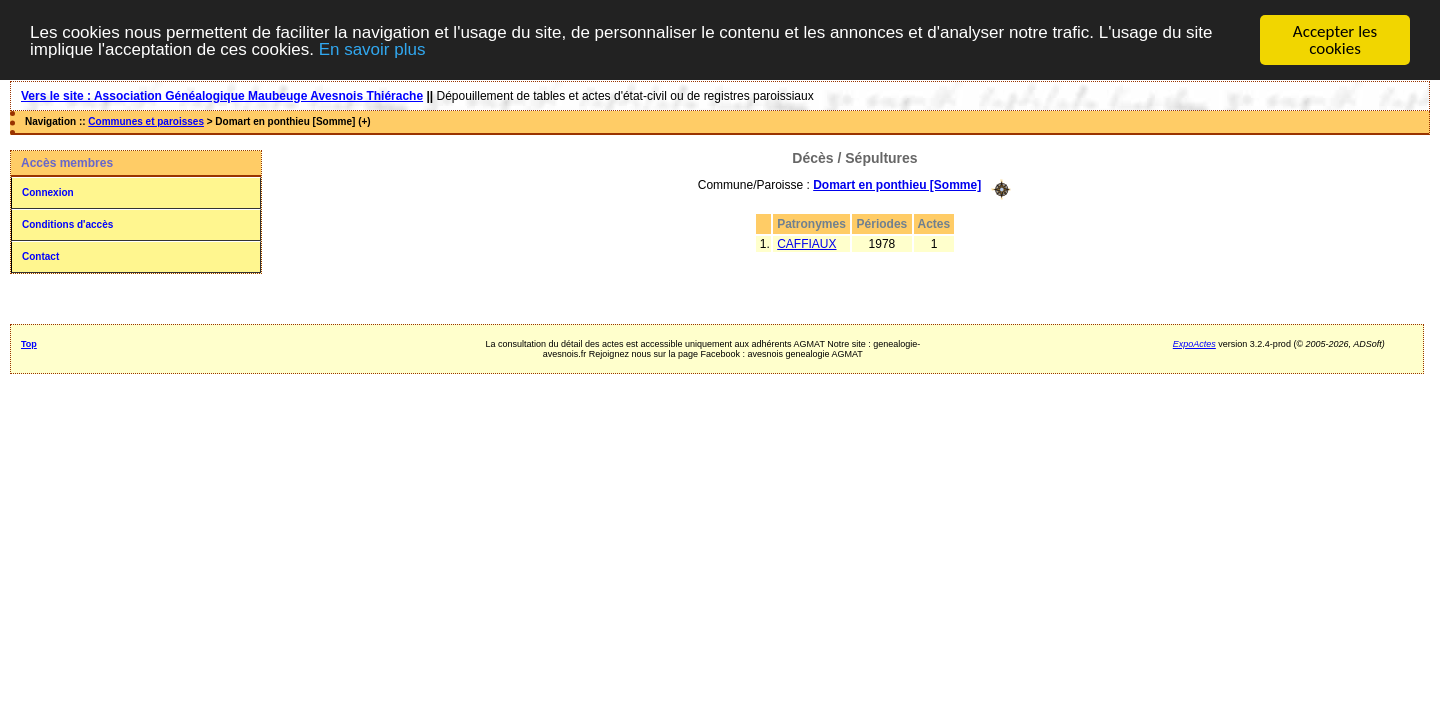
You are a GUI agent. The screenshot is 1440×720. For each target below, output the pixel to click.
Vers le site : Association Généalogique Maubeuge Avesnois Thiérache (222, 96)
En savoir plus (372, 48)
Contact (40, 256)
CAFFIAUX (806, 243)
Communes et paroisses (146, 121)
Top (29, 344)
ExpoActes (1194, 344)
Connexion (48, 192)
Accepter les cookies (1335, 40)
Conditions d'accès (67, 224)
